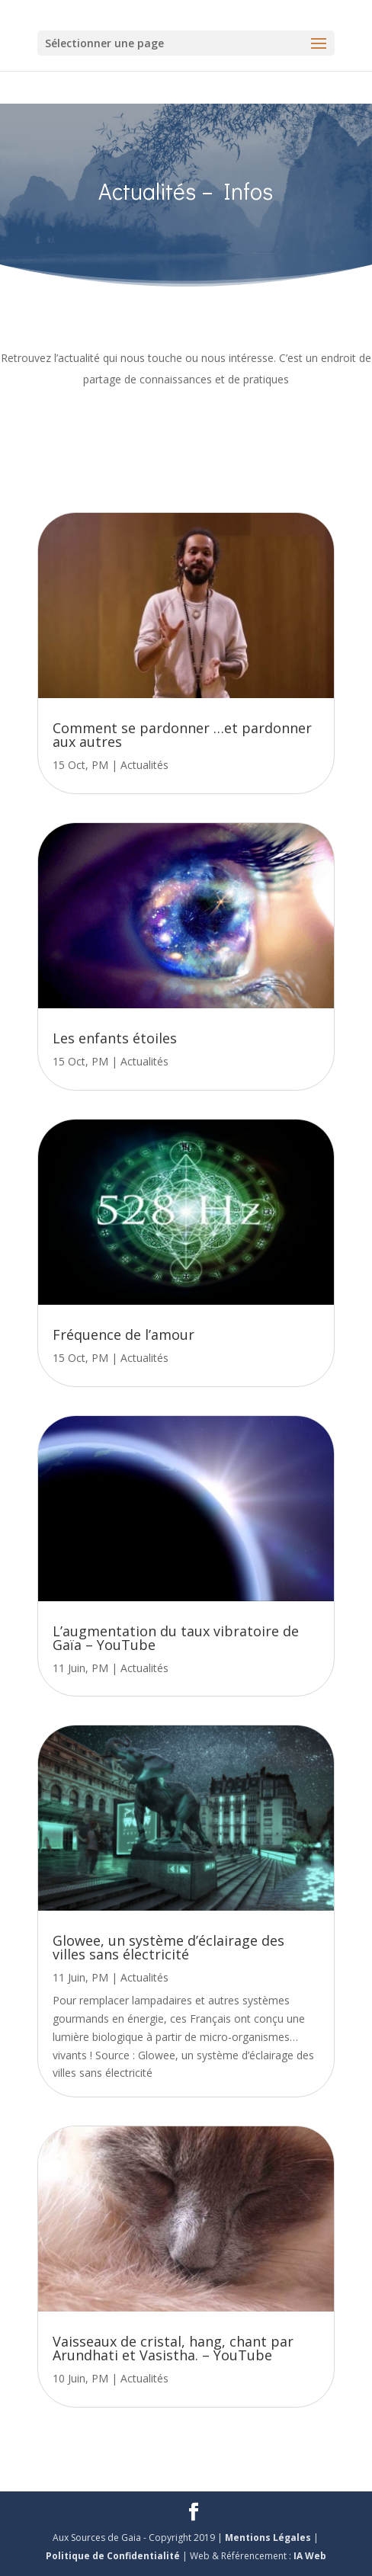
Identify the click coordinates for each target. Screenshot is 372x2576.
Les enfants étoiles (115, 1038)
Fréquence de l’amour (123, 1334)
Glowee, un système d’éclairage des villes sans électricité (168, 1947)
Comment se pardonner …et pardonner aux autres (182, 735)
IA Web (309, 2555)
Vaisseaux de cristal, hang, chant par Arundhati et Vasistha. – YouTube (173, 2348)
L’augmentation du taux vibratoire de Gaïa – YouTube (176, 1638)
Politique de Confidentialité (114, 2555)
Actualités (144, 765)
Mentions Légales (269, 2537)
